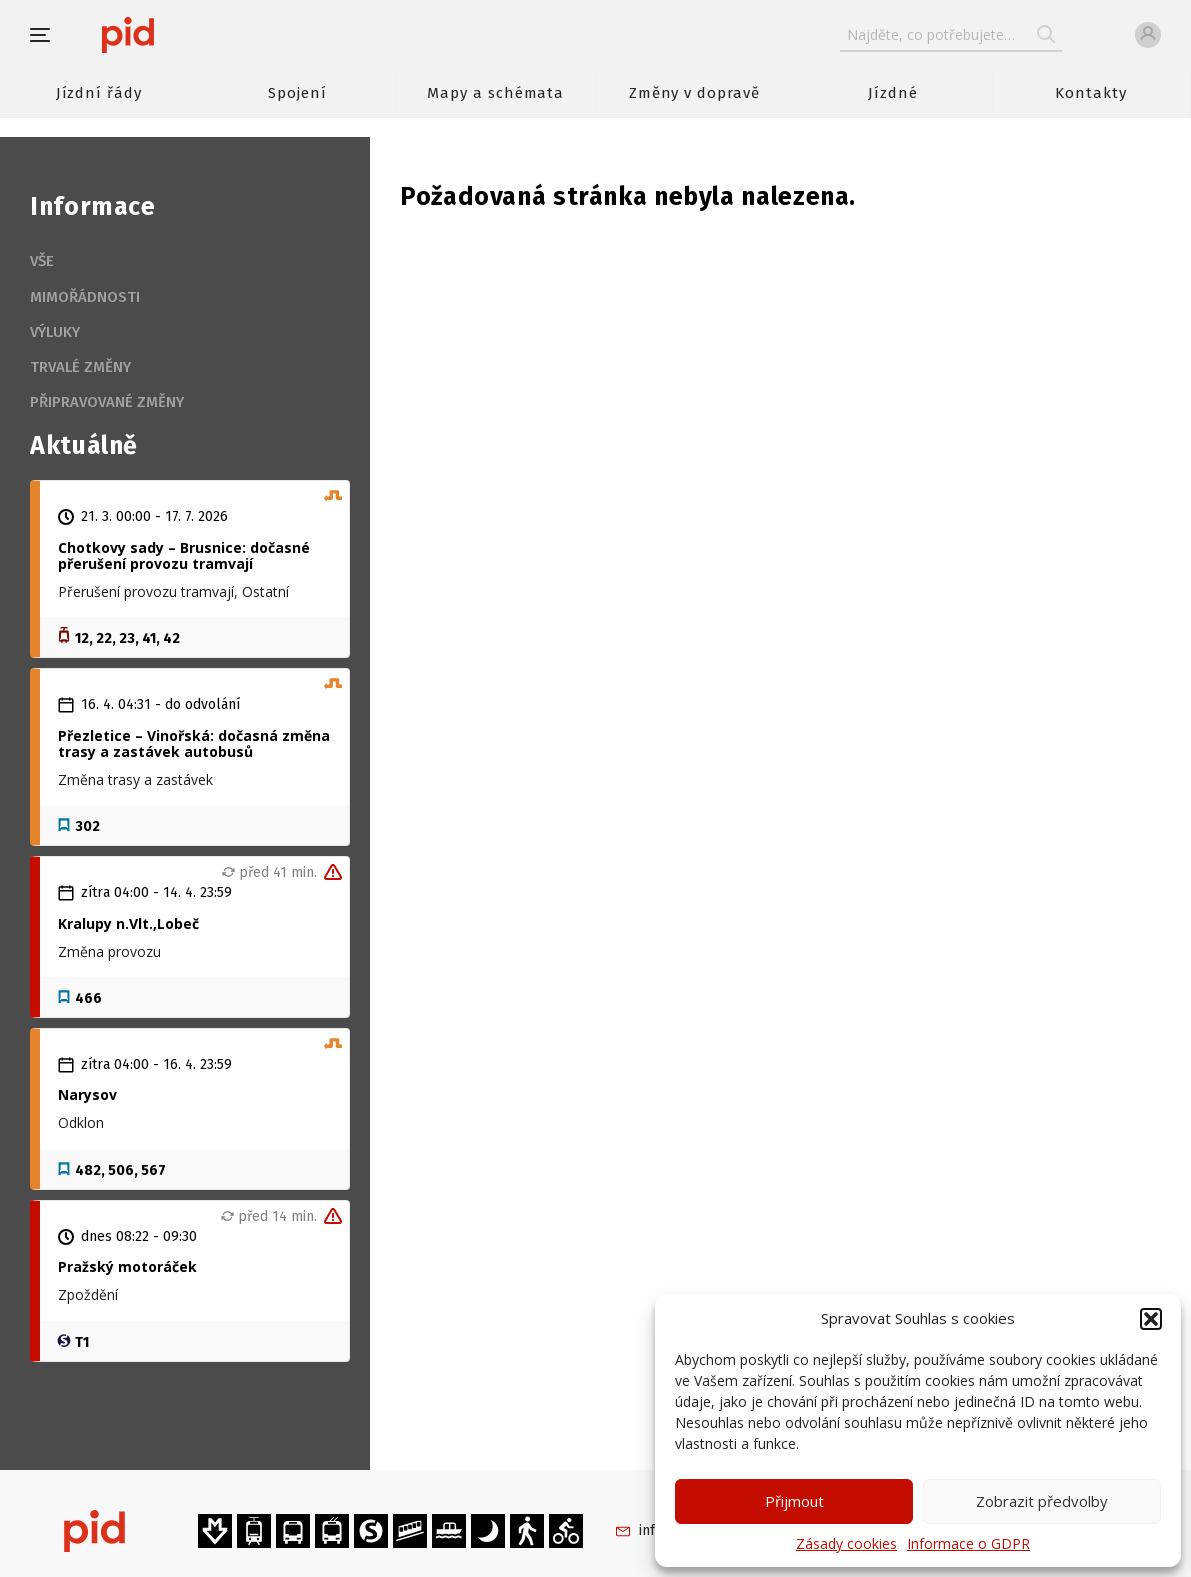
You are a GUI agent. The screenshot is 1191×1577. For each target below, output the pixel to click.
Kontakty (1091, 93)
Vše (42, 261)
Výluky (55, 332)
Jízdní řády (99, 93)
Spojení (297, 93)
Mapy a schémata (495, 93)
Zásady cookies (846, 1543)
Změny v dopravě (694, 93)
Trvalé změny (80, 367)
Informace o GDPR (968, 1543)
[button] (1151, 1319)
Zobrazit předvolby (1042, 1501)
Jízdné (893, 93)
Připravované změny (107, 402)
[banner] (187, 35)
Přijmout (794, 1501)
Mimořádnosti (85, 297)
